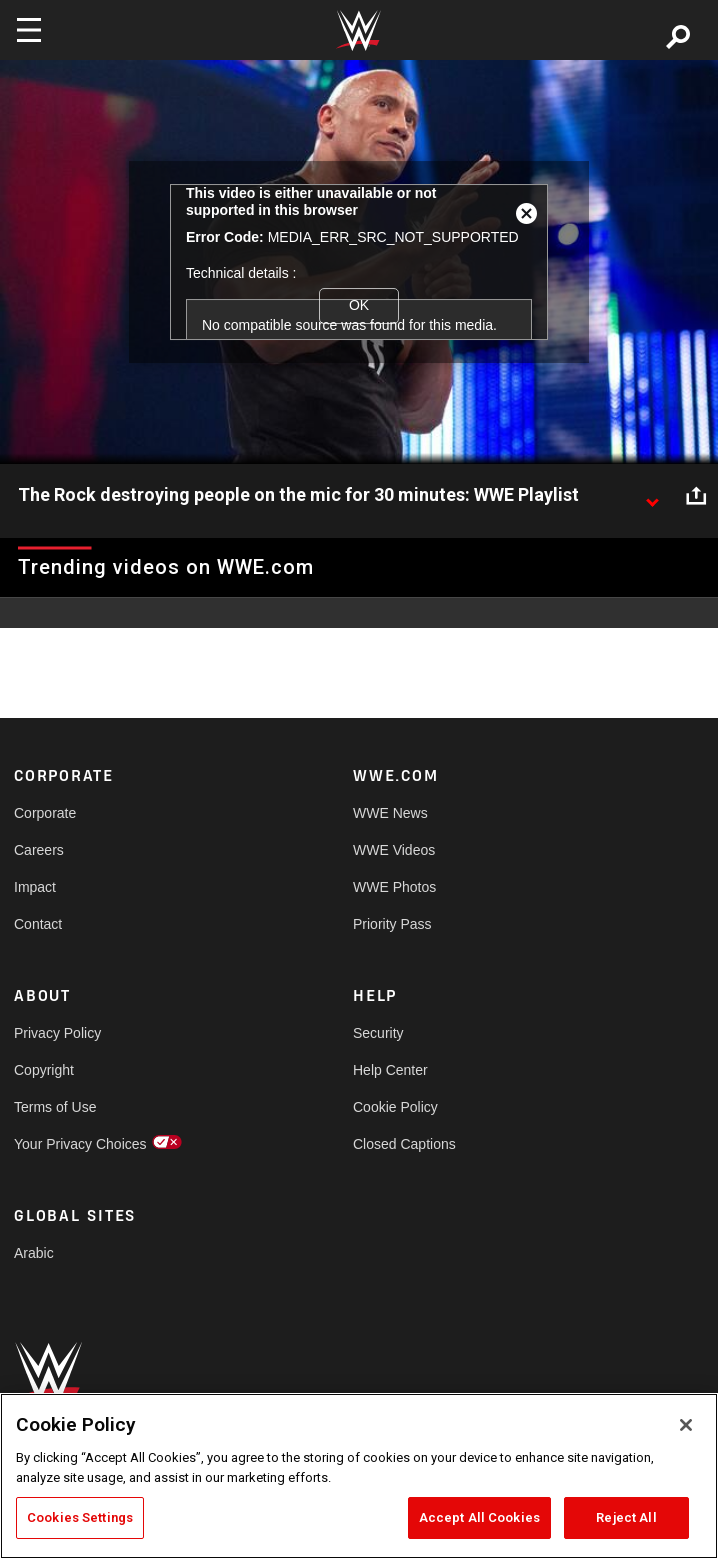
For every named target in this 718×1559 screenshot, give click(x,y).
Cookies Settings (80, 1517)
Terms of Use (55, 1107)
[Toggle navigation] (29, 30)
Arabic (34, 1253)
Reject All (626, 1517)
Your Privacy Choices (80, 1144)
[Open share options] (696, 496)
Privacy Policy (57, 1033)
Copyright (44, 1070)
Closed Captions (404, 1144)
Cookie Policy (395, 1107)
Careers (39, 850)
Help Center (390, 1070)
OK (359, 305)
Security (378, 1033)
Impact (35, 887)
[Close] (686, 1425)
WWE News (390, 813)
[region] (359, 1476)
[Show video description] (652, 496)
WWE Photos (394, 887)
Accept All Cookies (479, 1517)
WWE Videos (394, 850)
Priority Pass (392, 924)
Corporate (45, 813)
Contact (38, 924)
